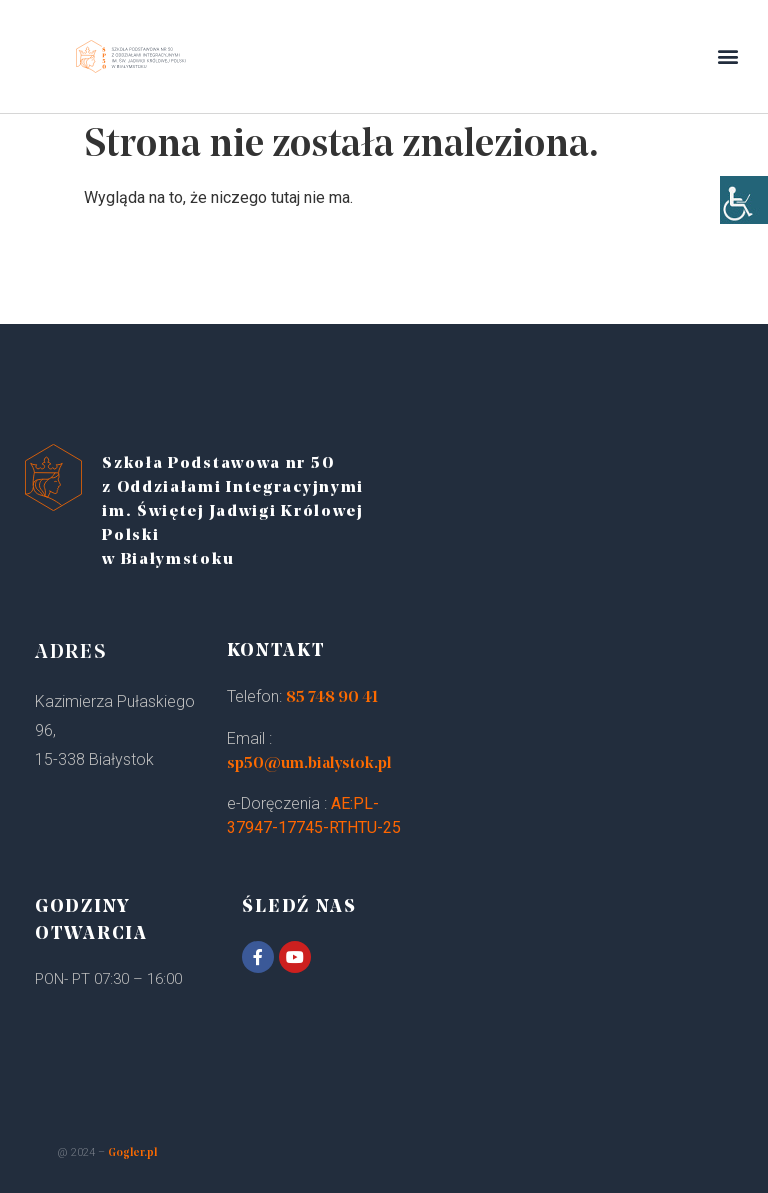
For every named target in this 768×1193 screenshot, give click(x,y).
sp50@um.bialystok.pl (309, 764)
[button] (728, 56)
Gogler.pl (132, 1153)
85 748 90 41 (332, 698)
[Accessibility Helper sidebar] (744, 200)
